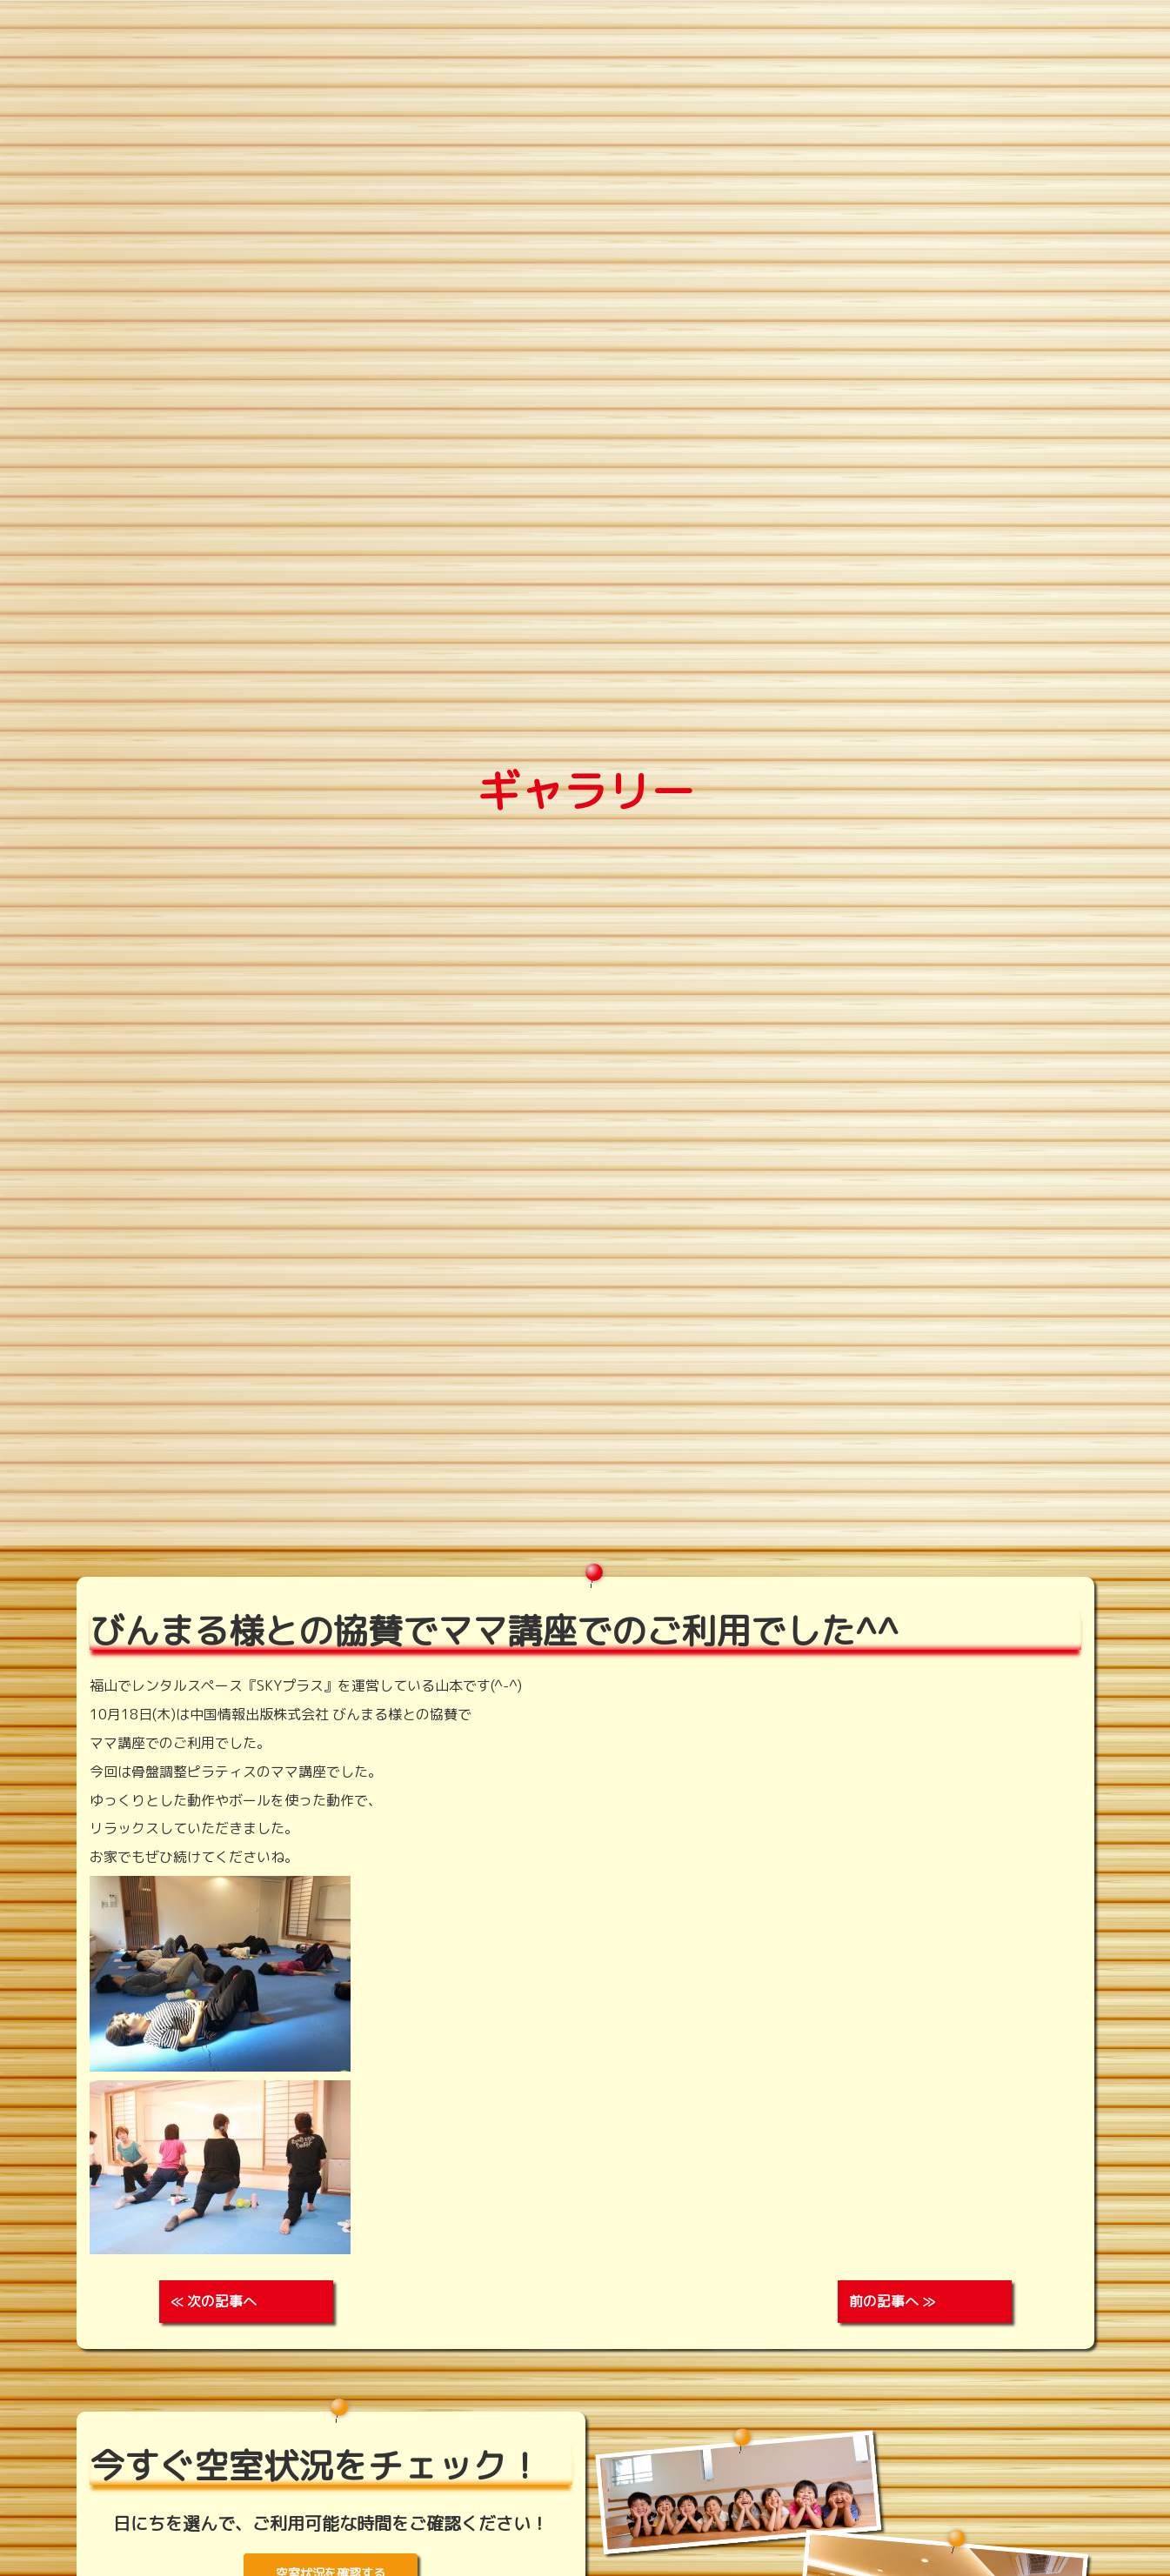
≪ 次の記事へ (213, 2301)
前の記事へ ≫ (892, 2301)
